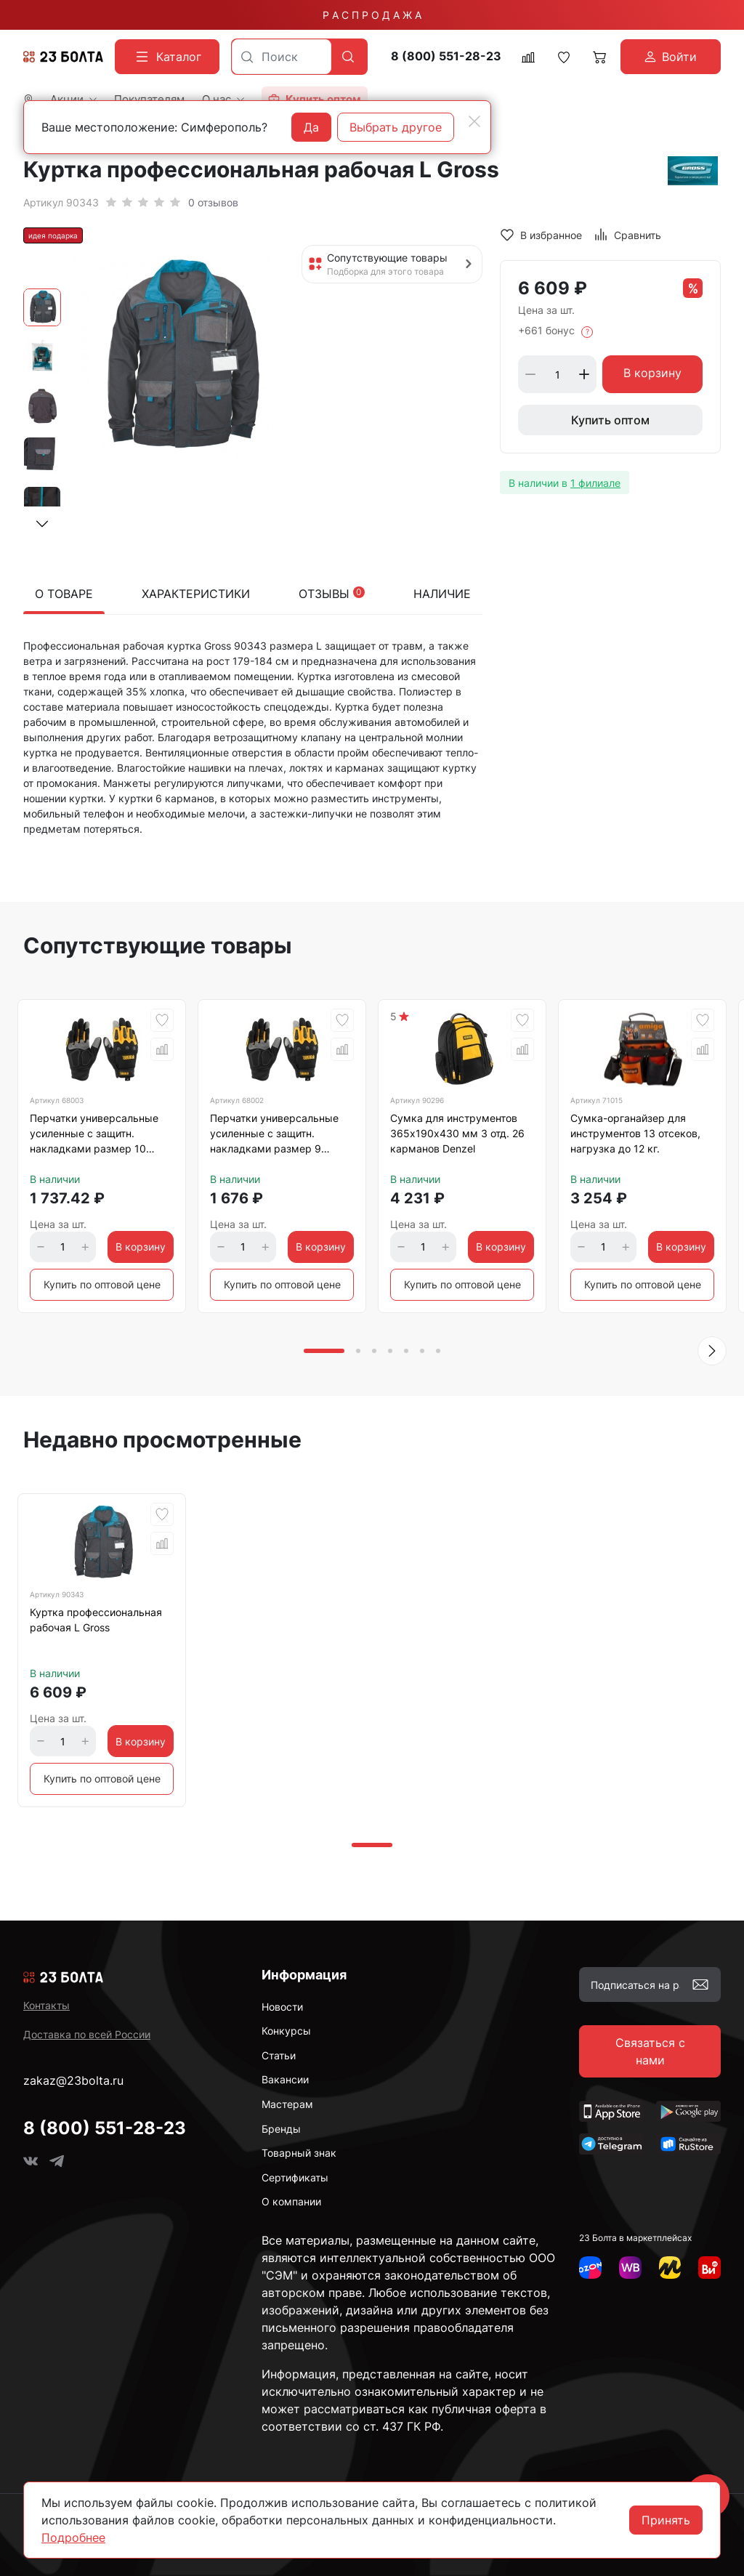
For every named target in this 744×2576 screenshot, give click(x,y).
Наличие (442, 593)
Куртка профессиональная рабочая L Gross (96, 1620)
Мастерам (287, 2104)
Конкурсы (286, 2030)
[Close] (474, 121)
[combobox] (281, 56)
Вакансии (285, 2079)
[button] (42, 524)
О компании (291, 2201)
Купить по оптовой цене (102, 1284)
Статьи (279, 2055)
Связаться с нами (650, 2051)
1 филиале (595, 483)
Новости (282, 2006)
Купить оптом (610, 420)
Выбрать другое (395, 127)
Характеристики (196, 593)
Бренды (281, 2129)
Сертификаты (295, 2177)
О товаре (64, 593)
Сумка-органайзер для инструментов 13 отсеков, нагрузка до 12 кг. (635, 1133)
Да (311, 127)
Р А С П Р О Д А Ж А (372, 15)
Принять (666, 2520)
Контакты (46, 2005)
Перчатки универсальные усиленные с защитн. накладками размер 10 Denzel (94, 1136)
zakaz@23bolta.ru (73, 2080)
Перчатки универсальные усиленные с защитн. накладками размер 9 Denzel (274, 1136)
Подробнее (73, 2537)
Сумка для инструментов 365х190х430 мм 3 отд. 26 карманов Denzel (457, 1133)
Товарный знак (299, 2153)
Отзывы (332, 593)
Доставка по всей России (86, 2034)
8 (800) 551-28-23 (446, 56)
